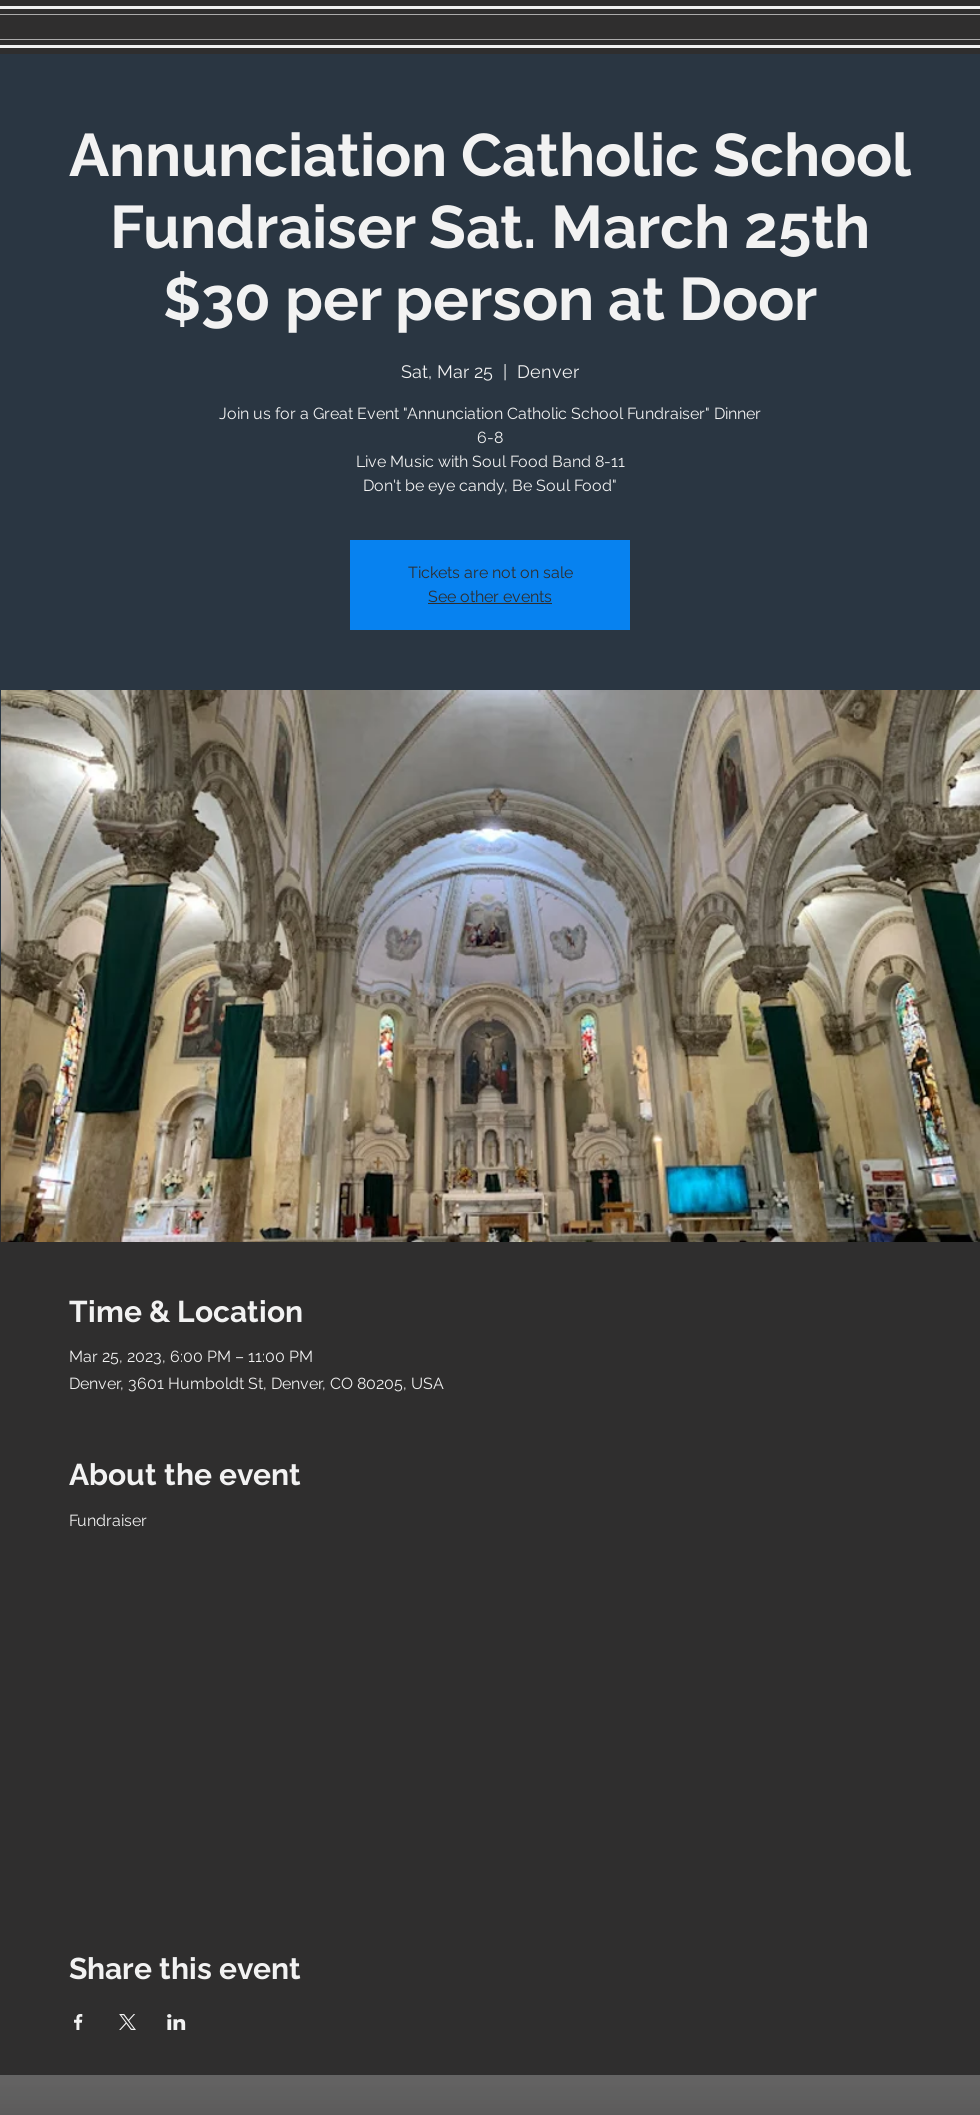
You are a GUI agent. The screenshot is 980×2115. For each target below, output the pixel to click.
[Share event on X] (127, 2022)
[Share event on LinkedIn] (176, 2022)
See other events (490, 596)
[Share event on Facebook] (78, 2022)
